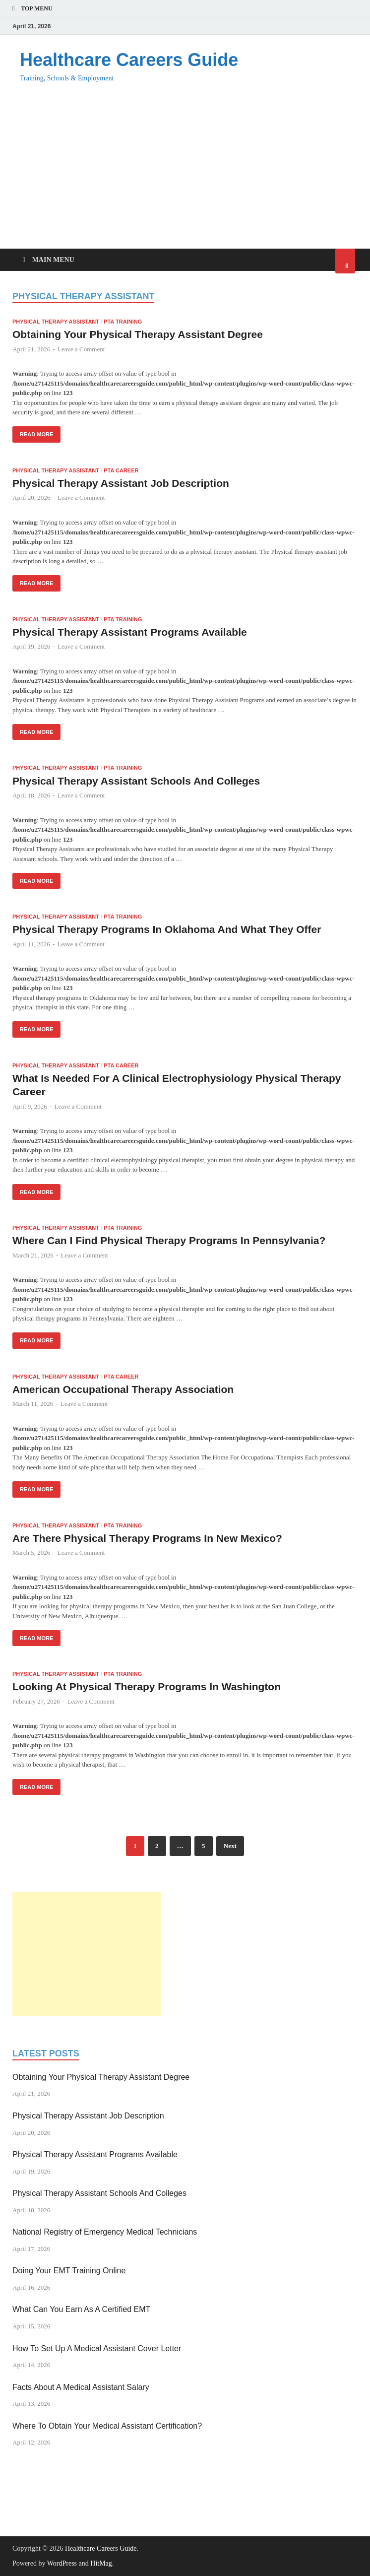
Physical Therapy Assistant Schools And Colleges (136, 781)
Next (230, 1845)
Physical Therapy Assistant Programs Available (129, 632)
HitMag (101, 2563)
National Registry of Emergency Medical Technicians (104, 2232)
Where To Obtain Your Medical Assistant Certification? (107, 2426)
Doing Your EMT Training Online (68, 2270)
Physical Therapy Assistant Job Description (120, 483)
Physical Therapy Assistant (55, 322)
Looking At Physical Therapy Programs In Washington (146, 1686)
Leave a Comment (81, 349)
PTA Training (123, 322)
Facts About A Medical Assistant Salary (80, 2387)
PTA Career (121, 470)
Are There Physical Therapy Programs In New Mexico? (147, 1538)
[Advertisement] (185, 174)
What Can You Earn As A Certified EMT (81, 2309)
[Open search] (345, 261)
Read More (32, 431)
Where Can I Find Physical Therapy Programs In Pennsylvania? (168, 1240)
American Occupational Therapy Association (123, 1389)
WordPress (62, 2563)
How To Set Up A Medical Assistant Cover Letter (96, 2348)
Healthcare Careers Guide (129, 60)
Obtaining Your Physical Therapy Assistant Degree (137, 334)
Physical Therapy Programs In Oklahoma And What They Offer (166, 929)
